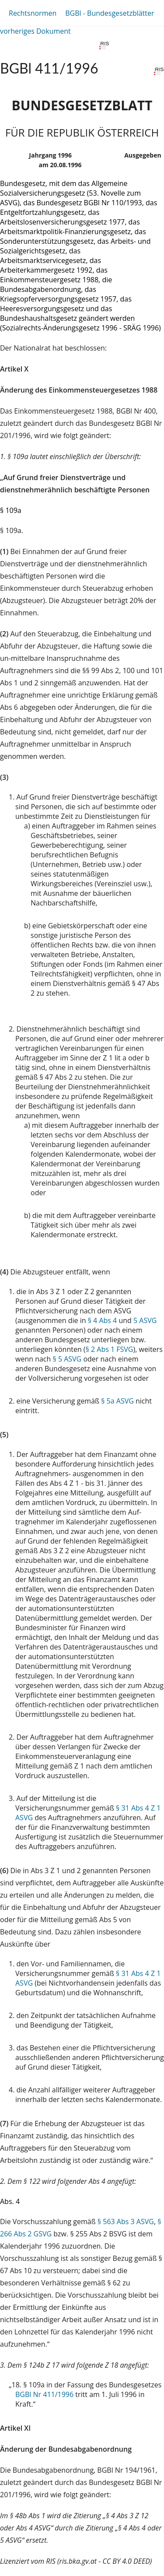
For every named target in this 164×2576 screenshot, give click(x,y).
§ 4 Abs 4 (102, 1320)
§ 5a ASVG (117, 1401)
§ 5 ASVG (67, 1359)
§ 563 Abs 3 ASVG (126, 2221)
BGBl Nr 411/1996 (44, 2394)
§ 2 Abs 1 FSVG (109, 1349)
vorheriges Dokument (35, 31)
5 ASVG (145, 1320)
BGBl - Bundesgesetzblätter (109, 13)
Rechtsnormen (32, 13)
